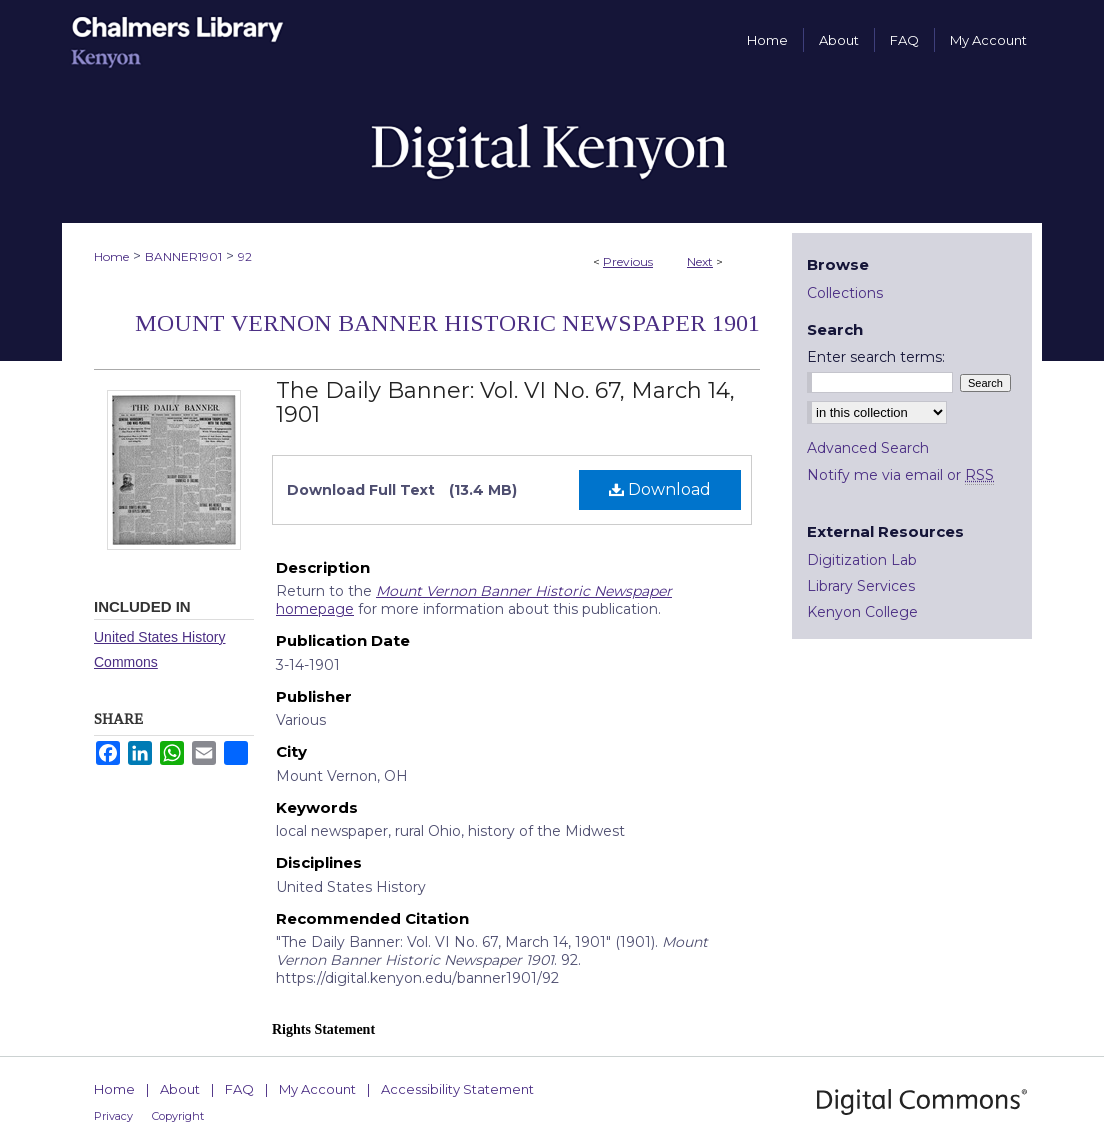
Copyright (178, 1116)
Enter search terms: (876, 357)
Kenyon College (862, 612)
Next (700, 261)
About (180, 1089)
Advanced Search (868, 448)
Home (111, 256)
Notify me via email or (900, 475)
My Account (317, 1089)
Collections (845, 293)
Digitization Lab (862, 560)
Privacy (113, 1116)
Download (660, 489)
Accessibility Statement (457, 1089)
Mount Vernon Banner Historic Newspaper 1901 (447, 323)
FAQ (239, 1089)
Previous (628, 261)
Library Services (861, 586)
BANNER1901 (183, 256)
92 (245, 256)
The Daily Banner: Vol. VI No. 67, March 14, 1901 (505, 402)
